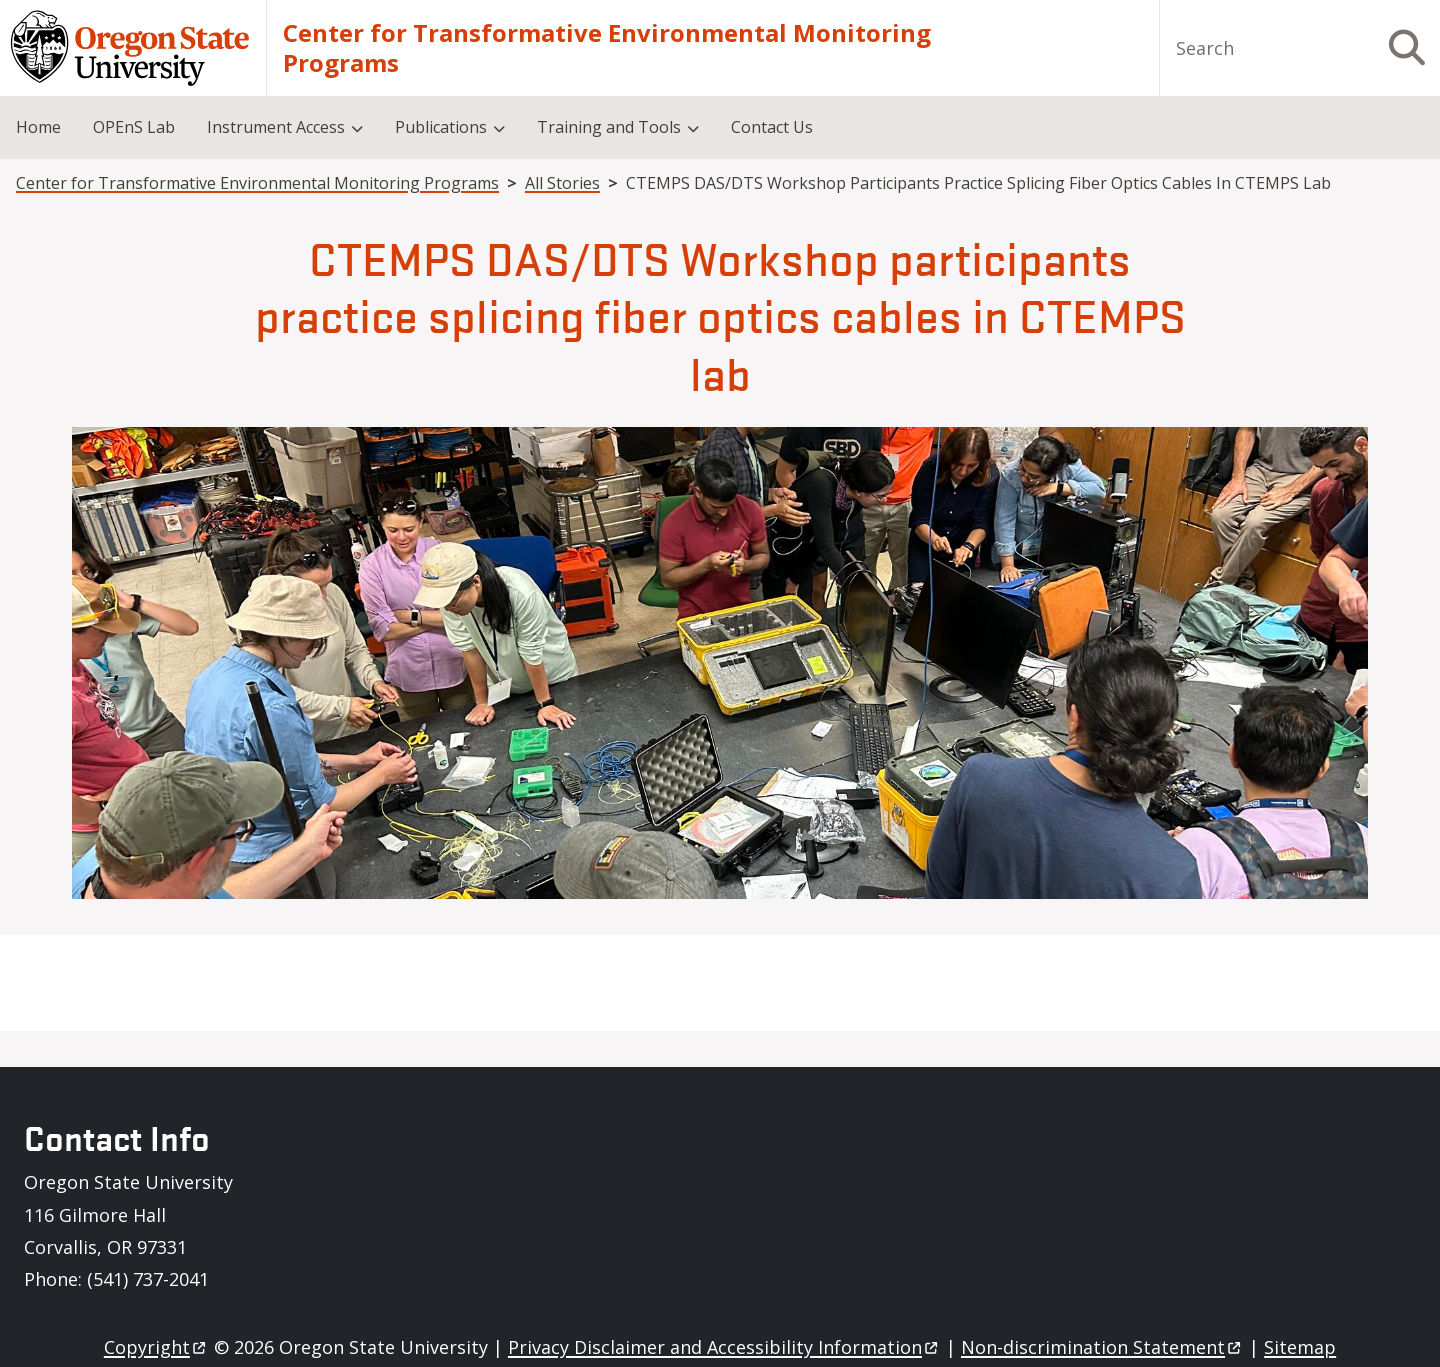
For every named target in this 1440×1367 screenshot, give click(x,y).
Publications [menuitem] (441, 127)
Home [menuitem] (38, 127)
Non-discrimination (1102, 1347)
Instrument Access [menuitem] (276, 127)
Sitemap (1300, 1347)
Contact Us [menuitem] (772, 127)
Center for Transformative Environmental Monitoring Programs (607, 48)
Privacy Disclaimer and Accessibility (724, 1347)
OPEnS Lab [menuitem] (134, 127)
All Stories (562, 183)
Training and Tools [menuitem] (609, 127)
